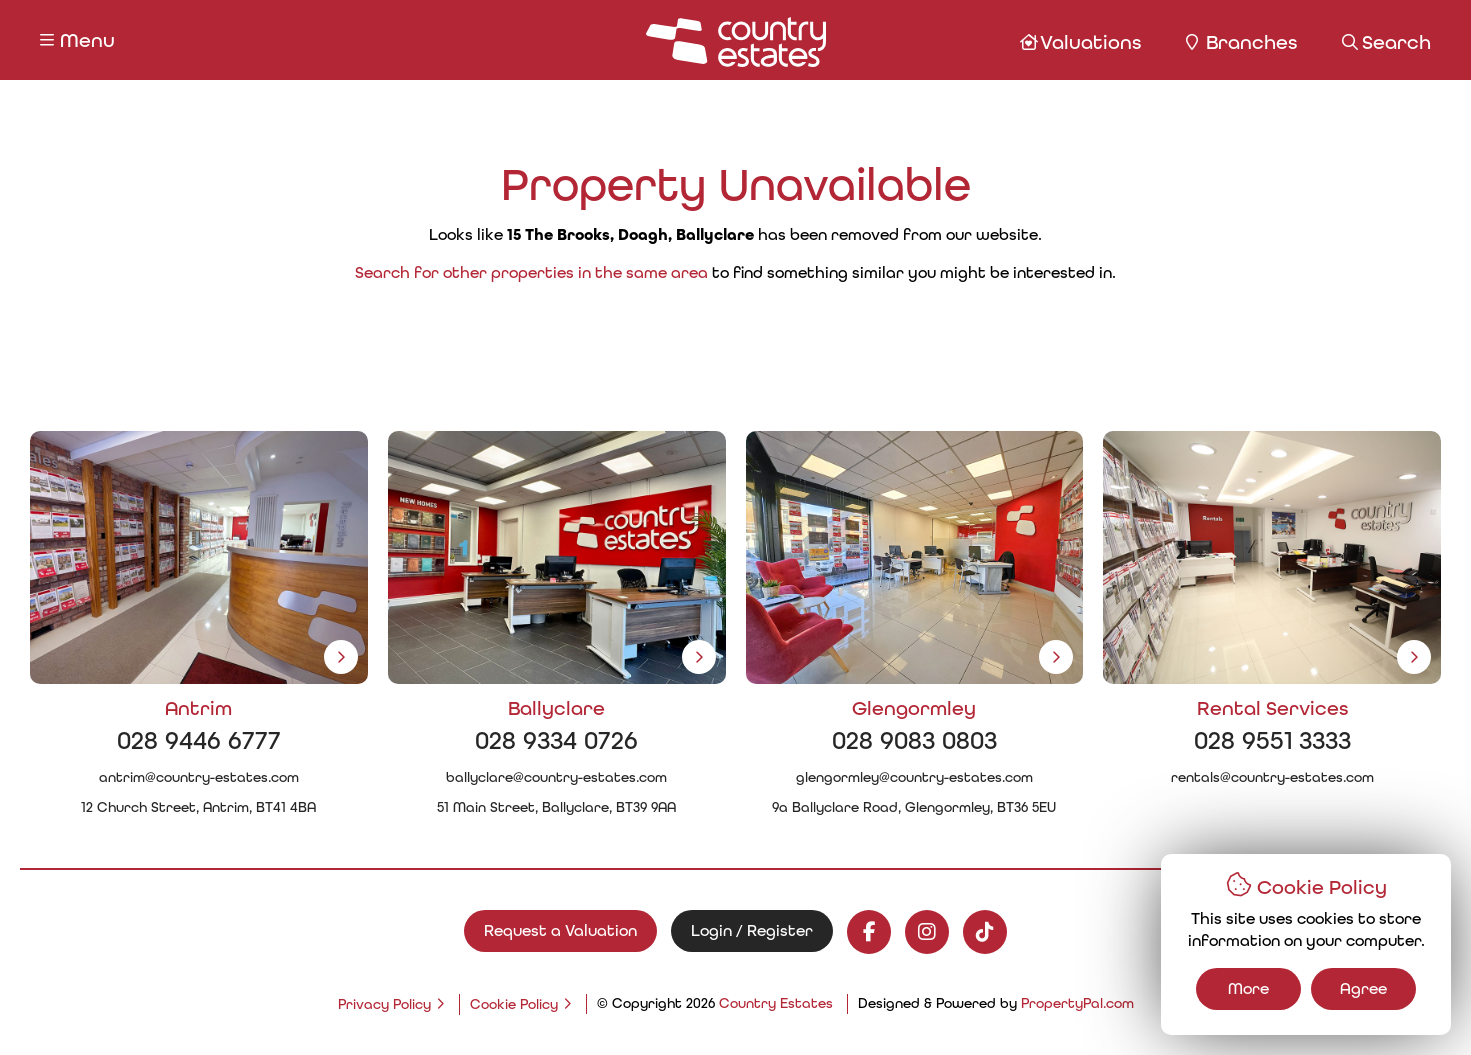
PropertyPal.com (1077, 1003)
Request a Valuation (560, 930)
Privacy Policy (384, 1004)
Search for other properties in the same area (531, 272)
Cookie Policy (514, 1004)
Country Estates (776, 1003)
